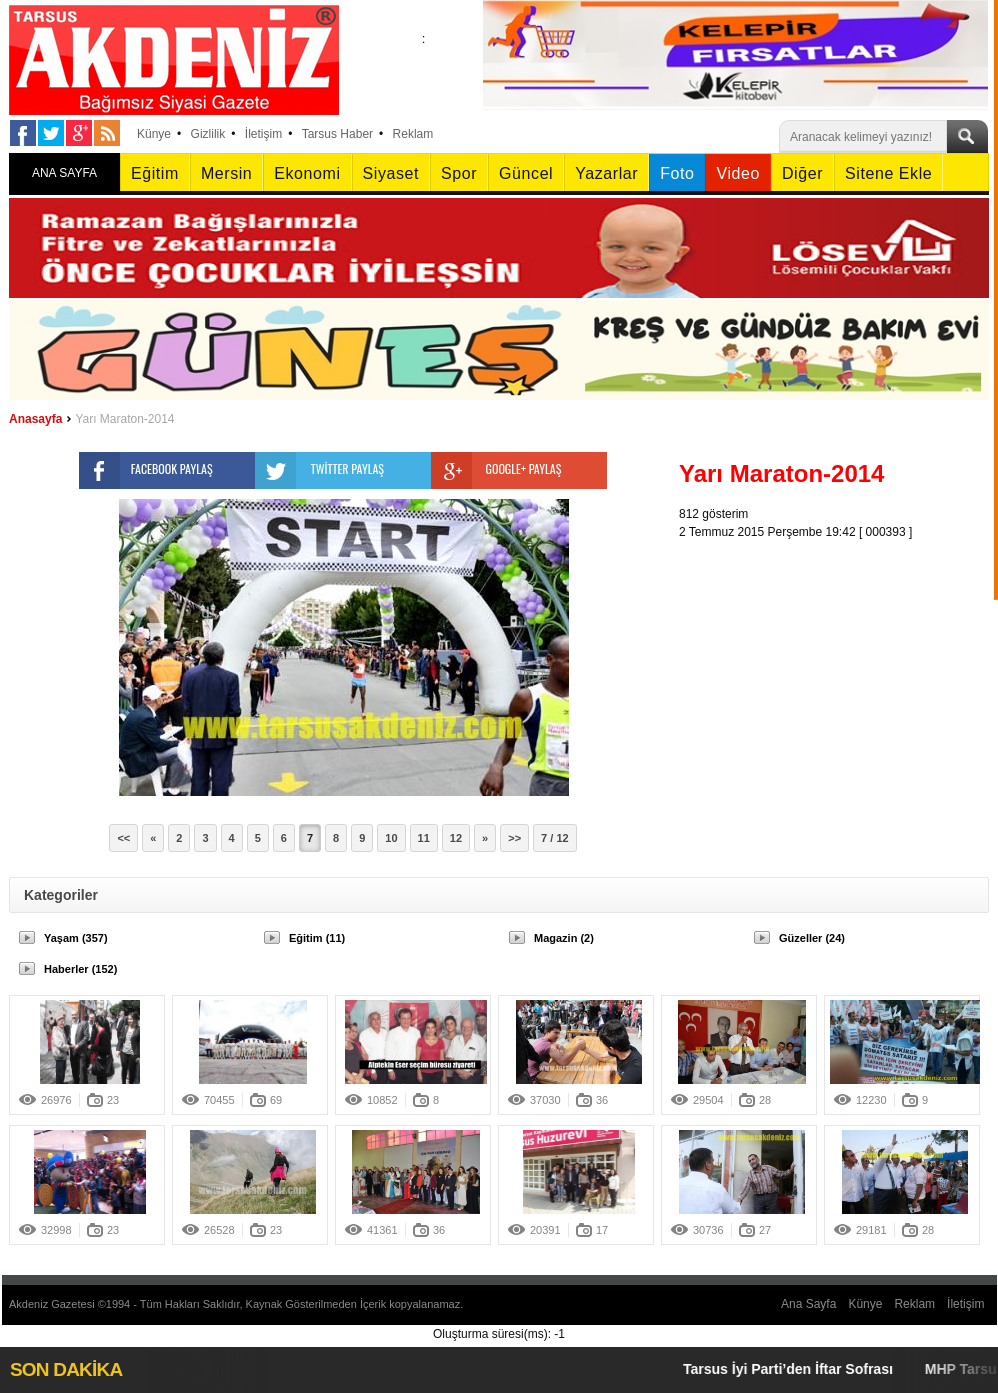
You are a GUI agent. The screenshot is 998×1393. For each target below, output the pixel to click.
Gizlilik (208, 134)
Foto (677, 173)
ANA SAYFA (64, 173)
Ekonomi (307, 173)
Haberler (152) (80, 969)
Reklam (413, 134)
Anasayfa (35, 419)
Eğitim (155, 173)
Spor (459, 173)
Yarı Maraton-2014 (124, 419)
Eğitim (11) (317, 938)
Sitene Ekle (888, 173)
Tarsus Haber (337, 134)
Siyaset (391, 173)
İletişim (263, 134)
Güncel (526, 173)
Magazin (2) (564, 938)
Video (737, 173)
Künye (154, 134)
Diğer (802, 173)
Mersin (226, 173)
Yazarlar (606, 173)
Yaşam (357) (76, 938)
